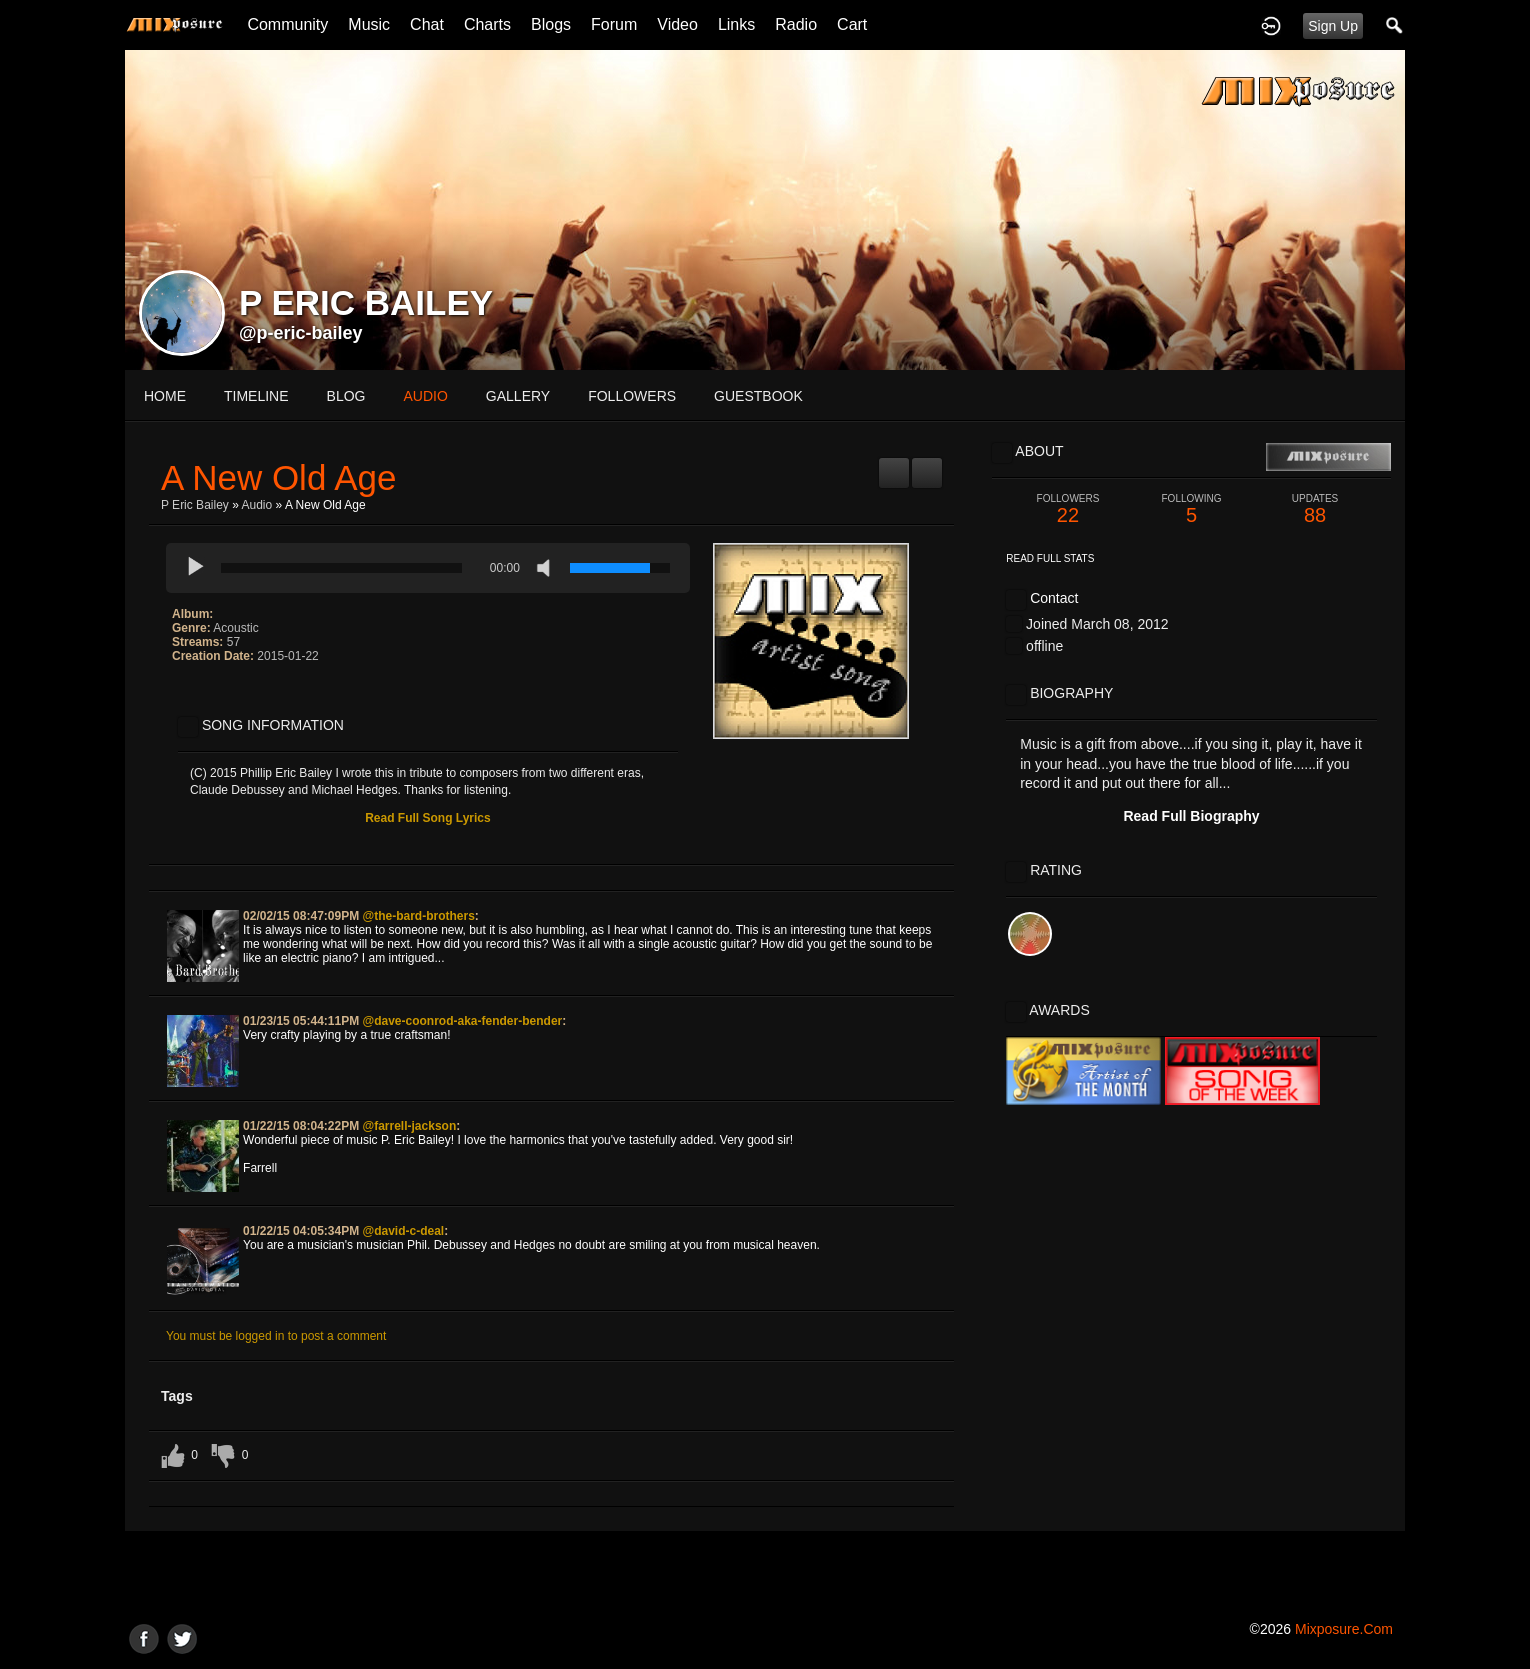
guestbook (758, 396)
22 (1068, 509)
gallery (518, 396)
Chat (427, 24)
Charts (487, 24)
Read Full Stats (1050, 558)
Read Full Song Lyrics (428, 818)
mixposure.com (1344, 1629)
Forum (614, 24)
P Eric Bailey (195, 505)
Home (165, 396)
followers (632, 396)
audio (425, 396)
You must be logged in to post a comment (276, 1336)
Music (369, 24)
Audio (257, 505)
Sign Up (1333, 26)
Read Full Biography (1191, 816)
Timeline (256, 396)
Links (736, 24)
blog (346, 396)
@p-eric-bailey (301, 333)
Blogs (551, 24)
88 (1315, 509)
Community (287, 24)
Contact (1054, 598)
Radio (796, 24)
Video (677, 24)
